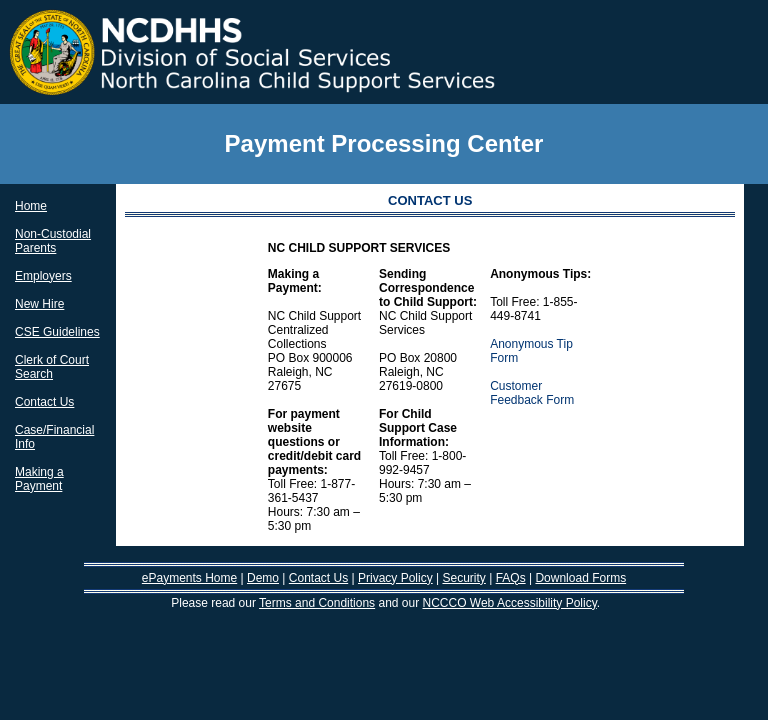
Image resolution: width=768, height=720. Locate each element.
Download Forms (580, 578)
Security (463, 578)
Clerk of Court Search (52, 367)
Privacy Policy (395, 578)
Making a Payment (39, 479)
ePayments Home (189, 578)
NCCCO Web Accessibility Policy (510, 603)
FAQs (511, 578)
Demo (263, 578)
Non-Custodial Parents (53, 241)
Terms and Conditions (317, 603)
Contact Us (44, 402)
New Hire (39, 304)
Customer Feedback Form (532, 393)
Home (31, 206)
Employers (43, 276)
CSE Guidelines (57, 332)
